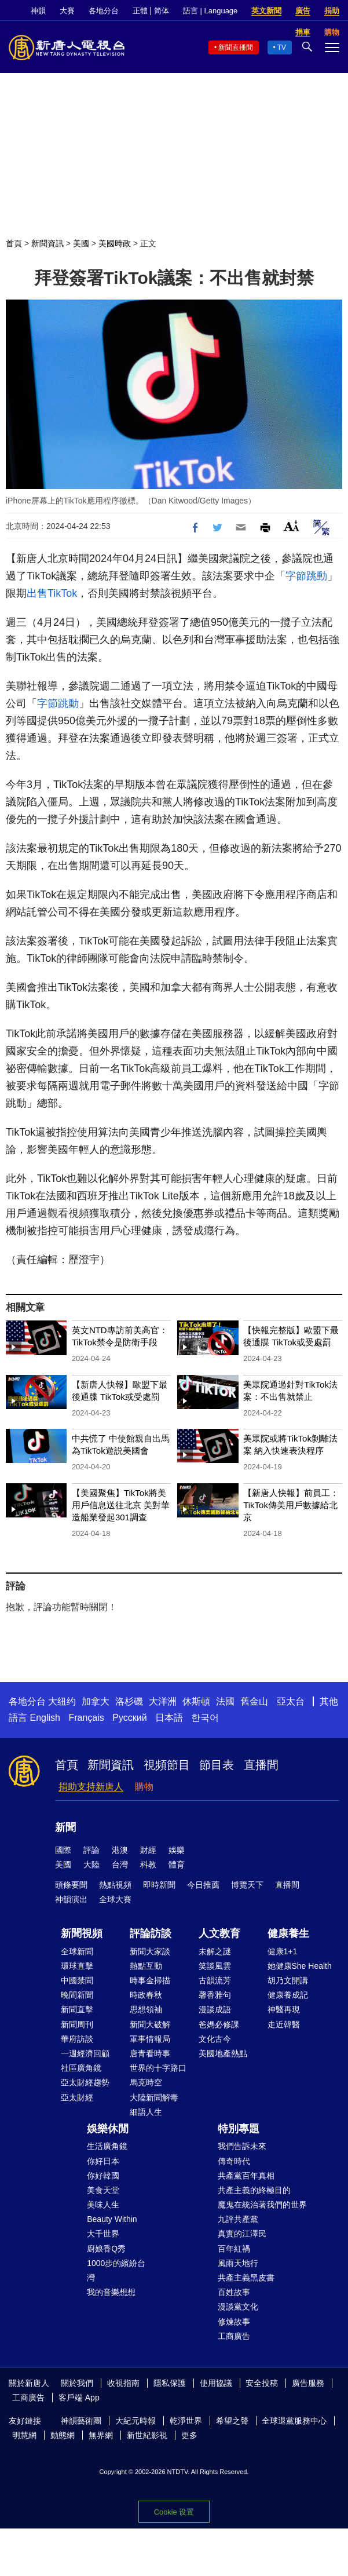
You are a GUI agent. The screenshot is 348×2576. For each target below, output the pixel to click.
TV (281, 47)
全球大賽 (115, 1899)
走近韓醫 (284, 2024)
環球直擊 (77, 1966)
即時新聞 (159, 1884)
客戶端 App (79, 2397)
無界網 (101, 2435)
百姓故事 (234, 2292)
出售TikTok (52, 593)
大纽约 (62, 1701)
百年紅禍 (234, 2248)
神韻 (38, 10)
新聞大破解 (150, 2024)
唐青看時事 (150, 2053)
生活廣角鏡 (107, 2146)
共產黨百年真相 (246, 2175)
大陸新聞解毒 (154, 2097)
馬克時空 (146, 2082)
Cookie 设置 (174, 2512)
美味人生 (103, 2204)
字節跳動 (306, 576)
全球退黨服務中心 (294, 2420)
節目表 (216, 1764)
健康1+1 (283, 1951)
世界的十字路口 (158, 2068)
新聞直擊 (77, 2009)
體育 (176, 1864)
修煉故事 (234, 2321)
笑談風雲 (215, 1966)
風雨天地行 (238, 2263)
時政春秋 (146, 1994)
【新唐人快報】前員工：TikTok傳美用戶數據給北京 (291, 1505)
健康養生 (288, 1933)
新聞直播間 (235, 47)
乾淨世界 (186, 2420)
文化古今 (215, 2039)
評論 (91, 1850)
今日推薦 (203, 1884)
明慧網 (24, 2435)
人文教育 (219, 1933)
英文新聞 (266, 10)
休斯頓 (196, 1701)
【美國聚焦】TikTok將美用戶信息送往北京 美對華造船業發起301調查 (121, 1505)
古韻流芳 (215, 1980)
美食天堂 (103, 2190)
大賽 (67, 10)
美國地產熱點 (223, 2053)
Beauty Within (112, 2219)
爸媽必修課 (219, 2024)
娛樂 (176, 1850)
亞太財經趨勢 (85, 2082)
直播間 (261, 1764)
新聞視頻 (81, 1933)
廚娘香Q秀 (106, 2248)
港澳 (120, 1850)
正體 (140, 10)
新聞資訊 (47, 243)
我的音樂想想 (111, 2292)
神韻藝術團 (81, 2420)
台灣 (120, 1864)
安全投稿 (262, 2383)
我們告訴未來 (242, 2146)
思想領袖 (146, 2009)
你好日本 (103, 2161)
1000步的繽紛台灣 (116, 2270)
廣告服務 (308, 2383)
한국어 (205, 1718)
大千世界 (103, 2233)
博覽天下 (247, 1884)
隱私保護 (169, 2383)
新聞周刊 (77, 2024)
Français (86, 1718)
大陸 (91, 1864)
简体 (161, 10)
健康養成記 (288, 1994)
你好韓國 (103, 2175)
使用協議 (216, 2383)
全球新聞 (77, 1951)
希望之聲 (232, 2420)
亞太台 (291, 1701)
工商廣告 (234, 2336)
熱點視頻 (115, 1884)
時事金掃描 (150, 1980)
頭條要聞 (71, 1884)
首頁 (14, 243)
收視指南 (123, 2383)
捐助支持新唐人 (90, 1786)
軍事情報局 (150, 2039)
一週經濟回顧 (85, 2053)
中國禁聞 (77, 1980)
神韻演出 (71, 1899)
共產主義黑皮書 (246, 2277)
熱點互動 (146, 1966)
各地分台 (104, 10)
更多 (189, 2435)
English (45, 1718)
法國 (225, 1701)
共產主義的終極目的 (254, 2190)
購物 (144, 1786)
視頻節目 (167, 1764)
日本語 (169, 1718)
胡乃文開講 (288, 1980)
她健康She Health (300, 1966)
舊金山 (254, 1701)
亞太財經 (77, 2097)
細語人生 (146, 2112)
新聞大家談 (150, 1951)
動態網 (62, 2435)
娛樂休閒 (108, 2128)
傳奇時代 (234, 2161)
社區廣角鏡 (81, 2068)
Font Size (291, 526)
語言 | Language (210, 10)
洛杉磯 (129, 1701)
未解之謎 (215, 1951)
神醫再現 (284, 2009)
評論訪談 (150, 1933)
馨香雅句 (215, 1994)
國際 (63, 1850)
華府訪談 (77, 2039)
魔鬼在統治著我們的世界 (262, 2204)
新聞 (65, 1827)
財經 (148, 1850)
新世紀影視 (147, 2435)
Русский (129, 1718)
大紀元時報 (135, 2420)
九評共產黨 (238, 2219)
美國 (81, 243)
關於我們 (77, 2383)
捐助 (331, 10)
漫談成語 (215, 2009)
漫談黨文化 (238, 2306)
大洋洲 (163, 1701)
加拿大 (95, 1701)
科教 (148, 1864)
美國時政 (114, 243)
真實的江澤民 (242, 2233)
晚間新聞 (77, 1994)
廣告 (302, 10)
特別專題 (238, 2128)
